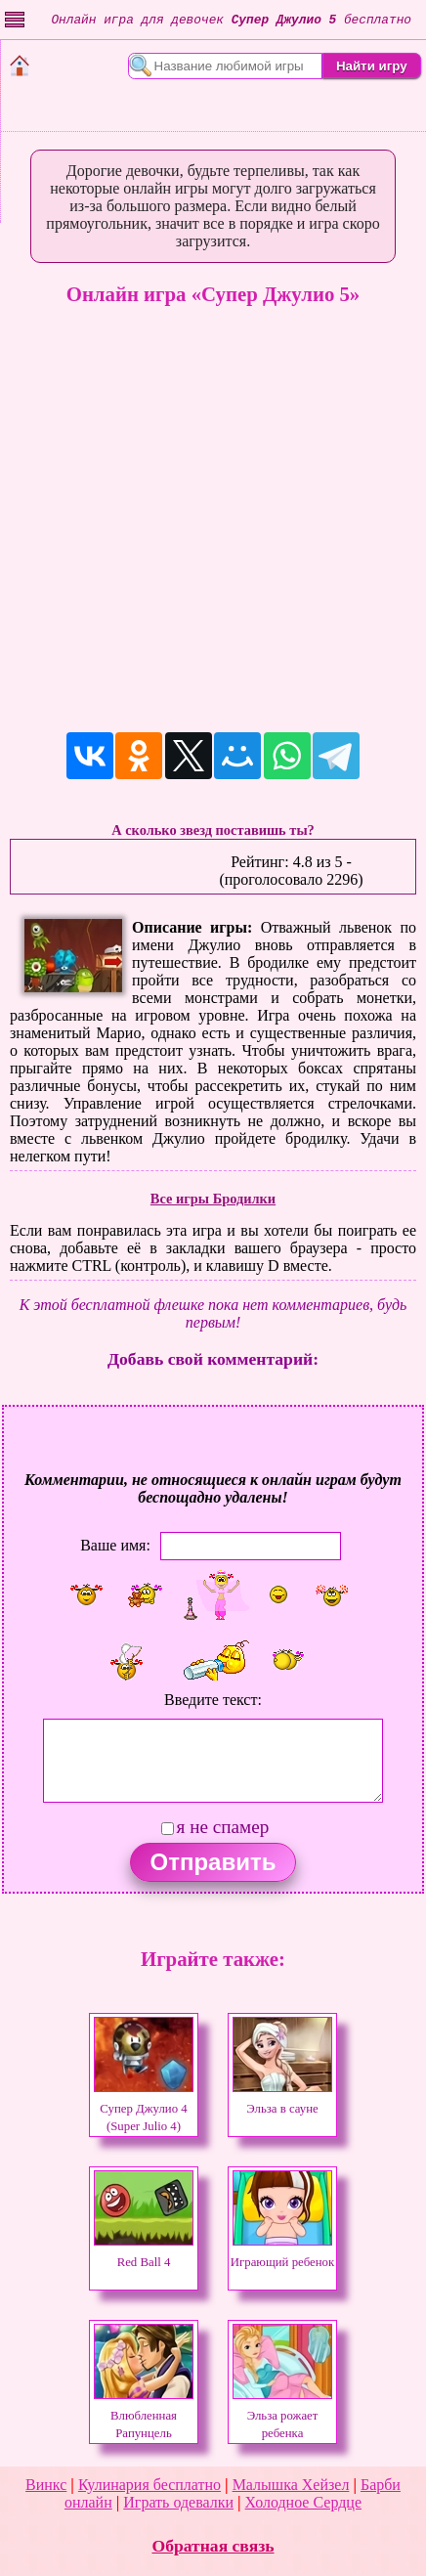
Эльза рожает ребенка (282, 2415)
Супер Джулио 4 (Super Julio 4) (143, 2108)
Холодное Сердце (303, 2502)
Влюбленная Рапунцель (143, 2415)
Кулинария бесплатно (149, 2484)
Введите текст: (213, 1699)
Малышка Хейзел (291, 2484)
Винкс (45, 2484)
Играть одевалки (178, 2502)
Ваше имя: (115, 1544)
